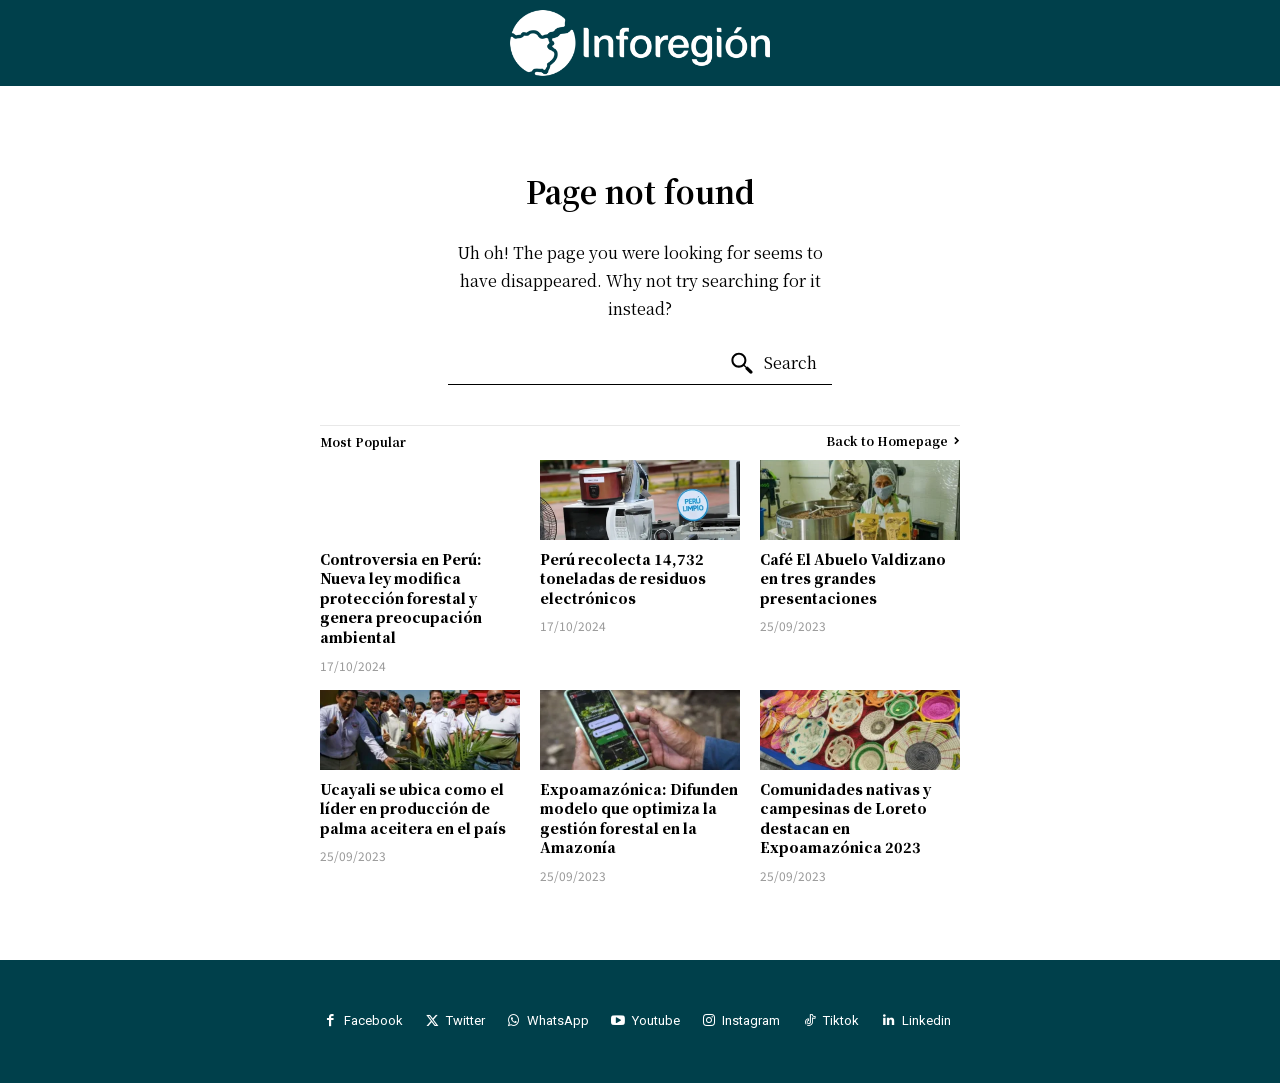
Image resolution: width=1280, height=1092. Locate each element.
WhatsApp (554, 1025)
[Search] (773, 364)
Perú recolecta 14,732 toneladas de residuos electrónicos (623, 578)
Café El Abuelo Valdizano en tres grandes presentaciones (853, 578)
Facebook (350, 1025)
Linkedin (959, 1025)
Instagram (766, 1025)
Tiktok (865, 1025)
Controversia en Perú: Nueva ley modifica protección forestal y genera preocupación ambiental (401, 598)
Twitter (451, 1025)
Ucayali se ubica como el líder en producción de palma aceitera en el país (413, 808)
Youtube (661, 1025)
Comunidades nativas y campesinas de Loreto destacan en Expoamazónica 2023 (845, 818)
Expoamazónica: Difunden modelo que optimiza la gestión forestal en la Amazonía (639, 818)
